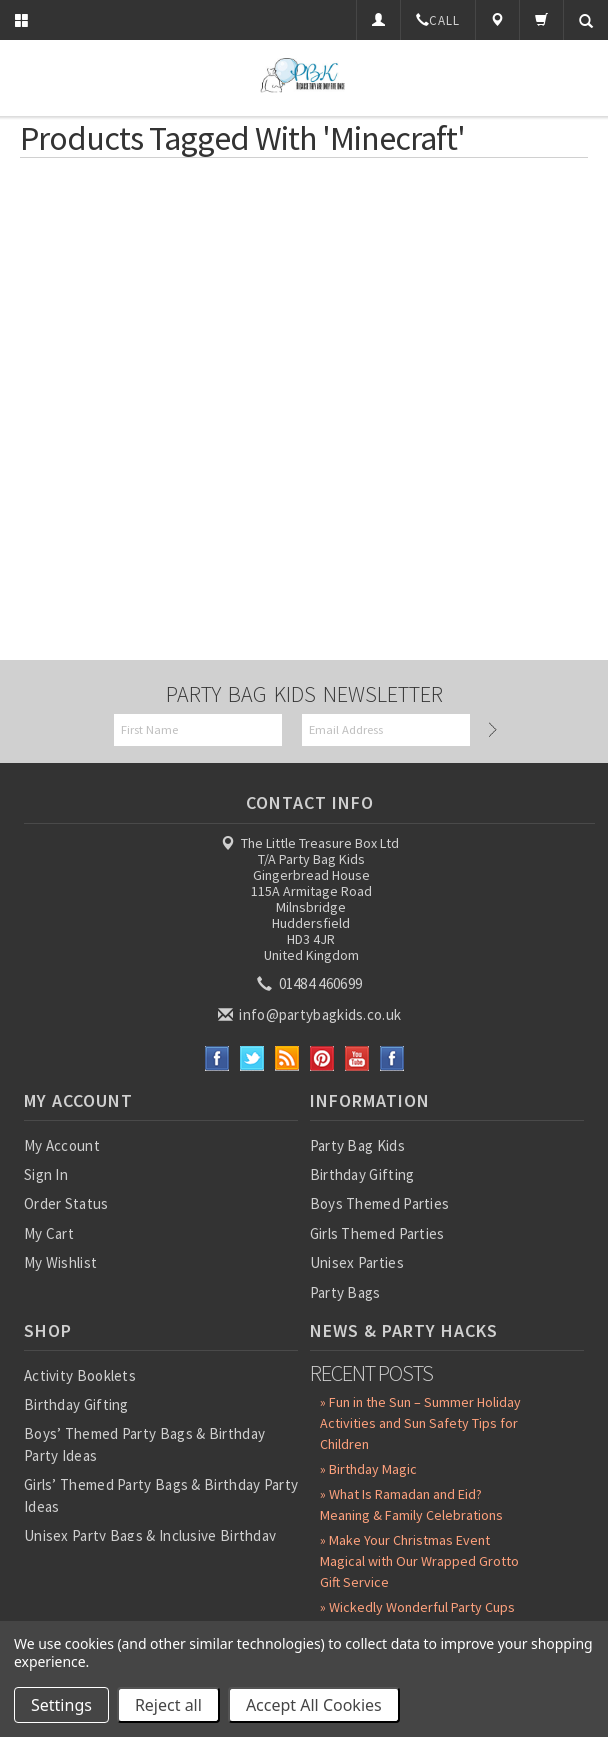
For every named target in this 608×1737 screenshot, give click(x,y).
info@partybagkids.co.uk (311, 1014)
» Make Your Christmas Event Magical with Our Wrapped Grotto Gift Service (419, 1561)
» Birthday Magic (368, 1469)
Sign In (46, 1174)
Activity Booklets (80, 1375)
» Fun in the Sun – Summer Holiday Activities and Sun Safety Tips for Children (420, 1423)
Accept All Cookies (314, 1705)
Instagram (392, 1058)
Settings (61, 1705)
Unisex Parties (357, 1262)
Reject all (168, 1705)
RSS (287, 1058)
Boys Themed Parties (380, 1203)
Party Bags (345, 1292)
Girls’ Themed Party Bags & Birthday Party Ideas (161, 1495)
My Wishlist (60, 1262)
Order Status (66, 1203)
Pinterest (322, 1058)
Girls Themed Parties (377, 1233)
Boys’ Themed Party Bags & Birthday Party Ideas (144, 1444)
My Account (62, 1145)
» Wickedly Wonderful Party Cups (417, 1607)
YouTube (357, 1058)
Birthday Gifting (362, 1174)
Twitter (252, 1058)
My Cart (49, 1233)
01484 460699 (311, 983)
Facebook (217, 1058)
